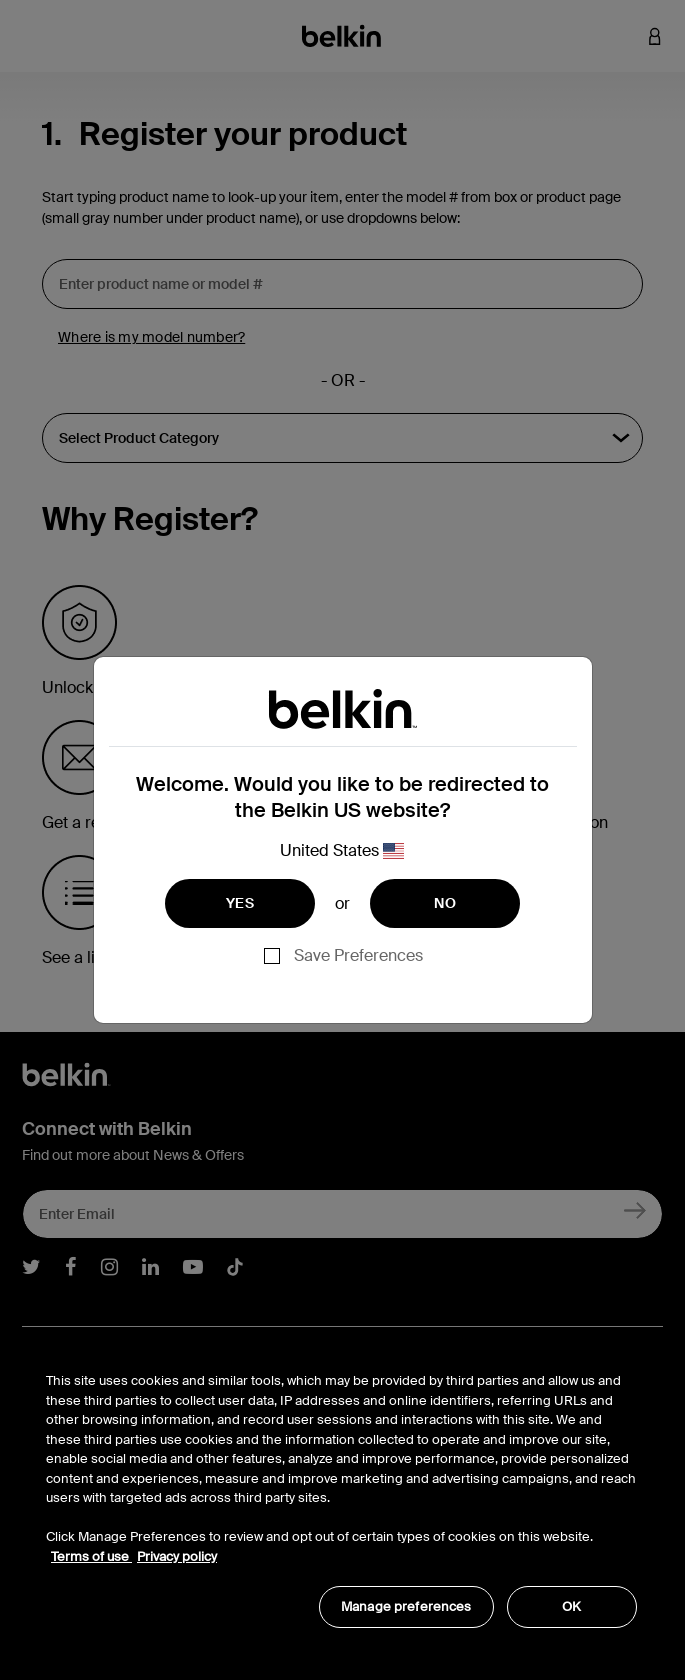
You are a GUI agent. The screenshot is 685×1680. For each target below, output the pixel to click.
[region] (341, 1489)
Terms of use (91, 1556)
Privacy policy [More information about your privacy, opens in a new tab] (177, 1556)
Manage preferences (406, 1606)
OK (571, 1606)
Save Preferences (358, 955)
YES (240, 903)
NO (445, 903)
